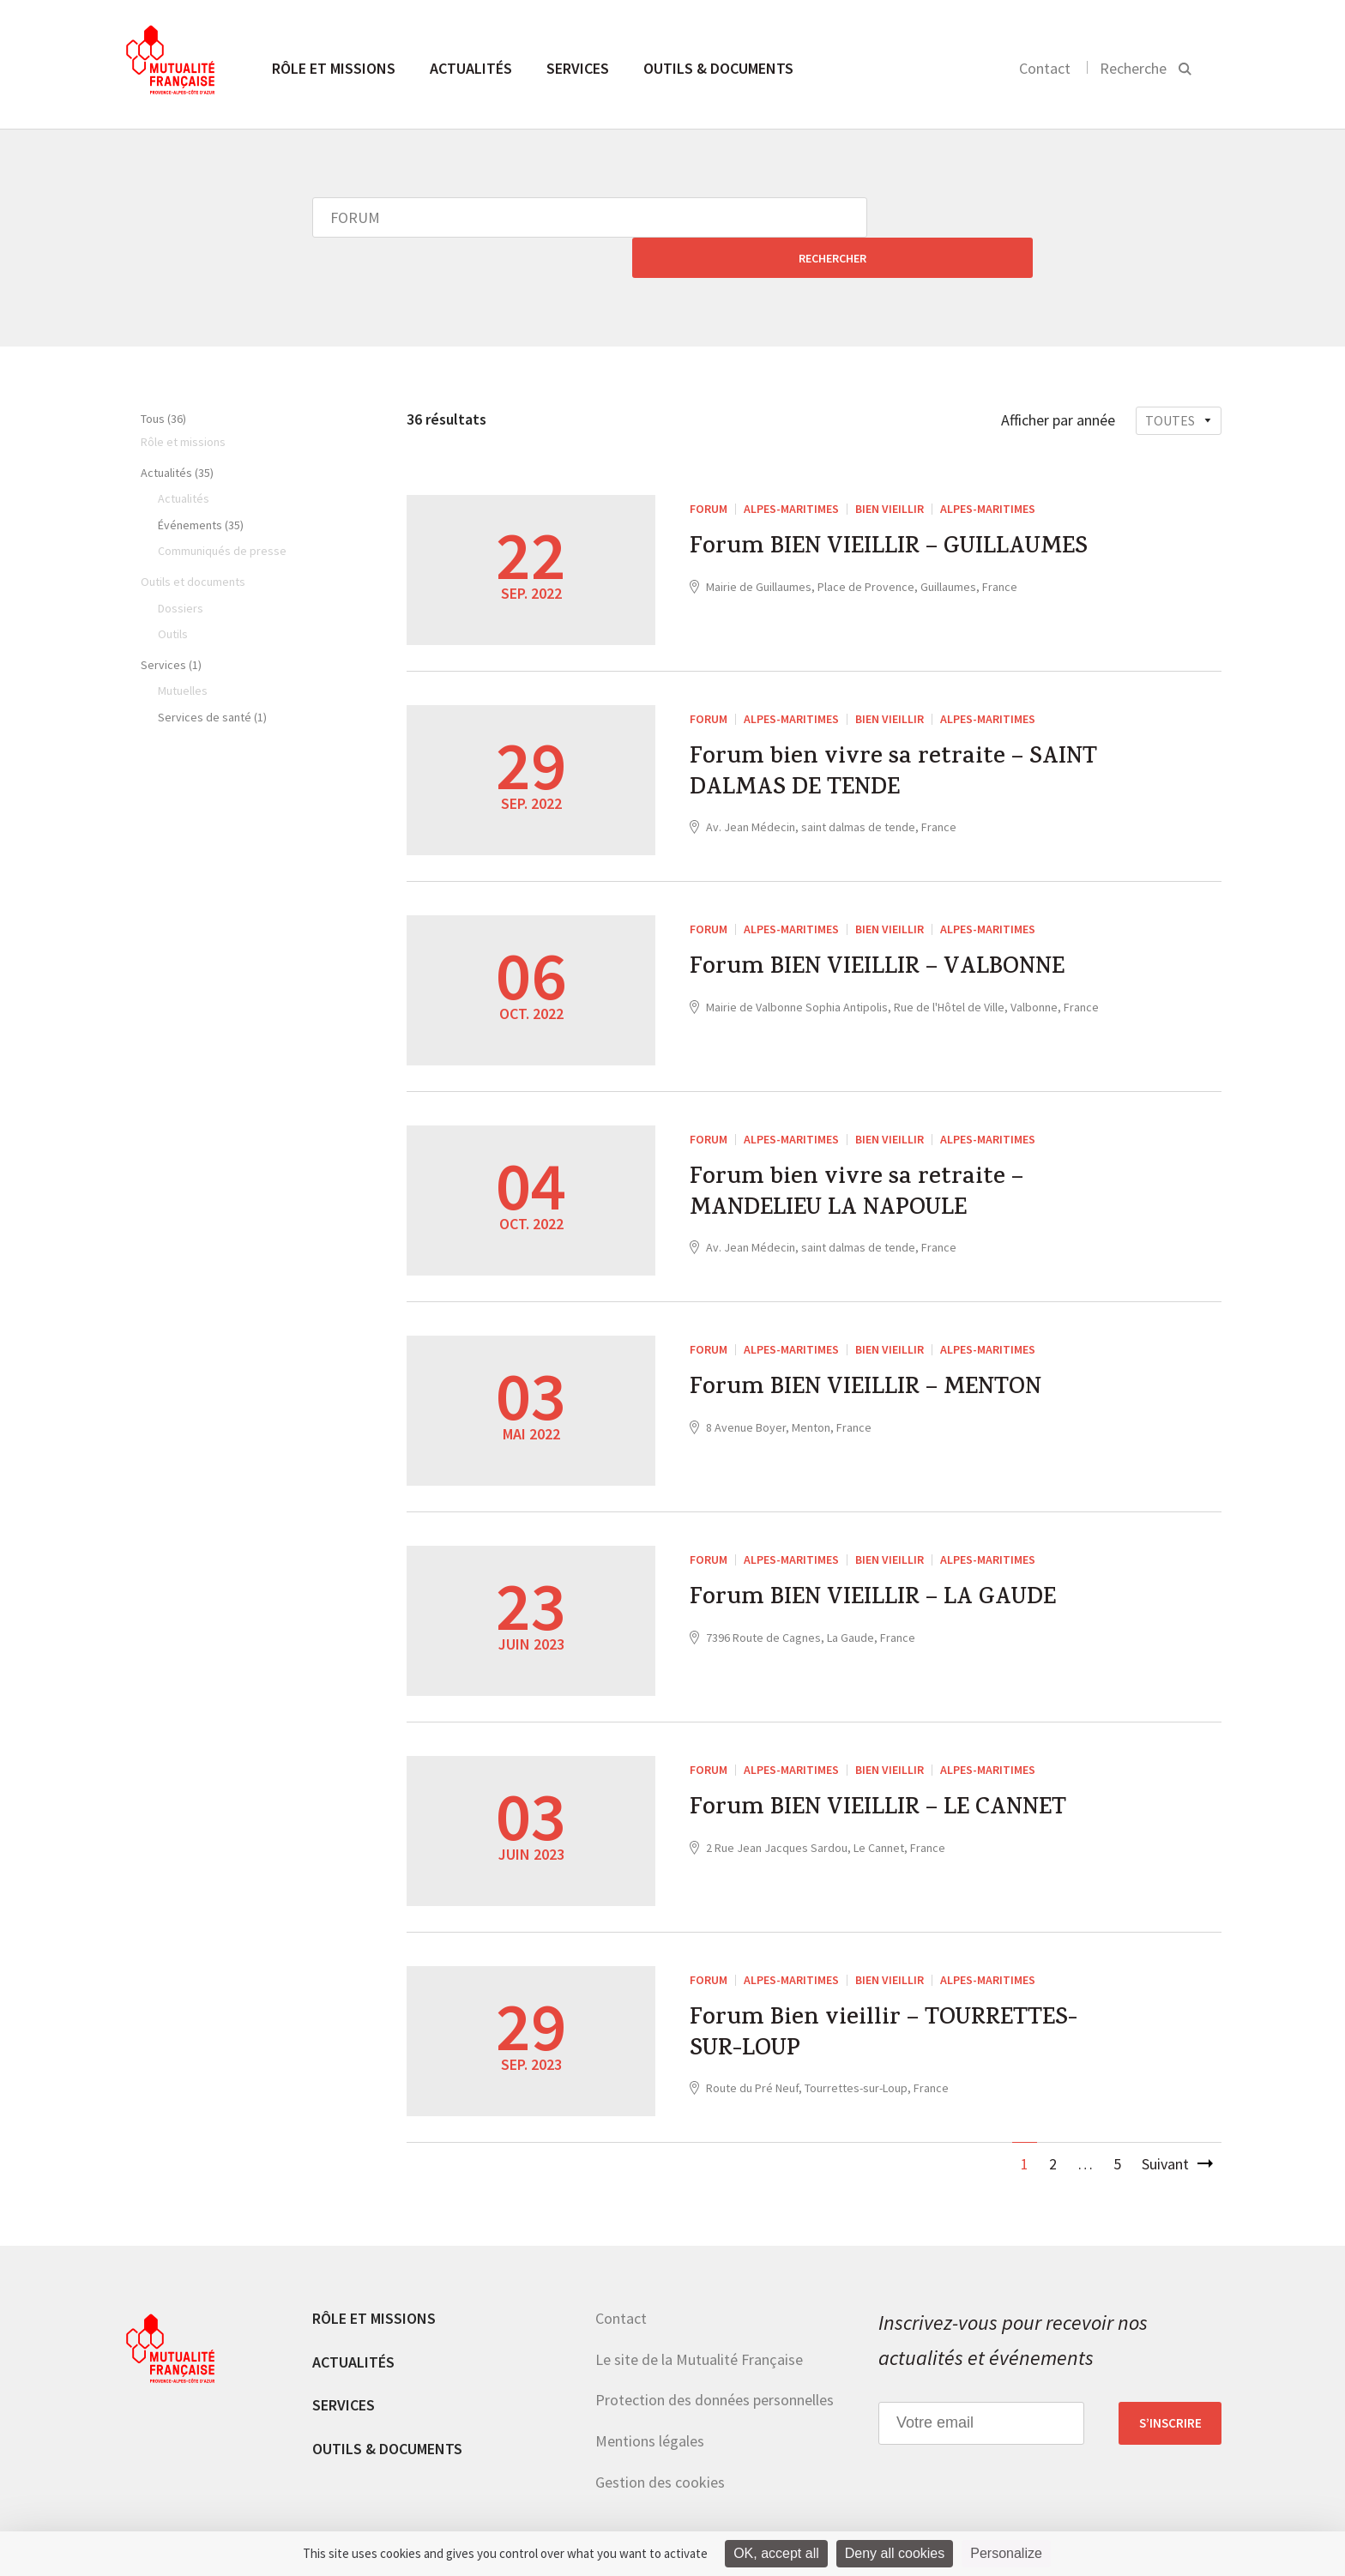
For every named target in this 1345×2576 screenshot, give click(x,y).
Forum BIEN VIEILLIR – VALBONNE (891, 931)
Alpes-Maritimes (791, 468)
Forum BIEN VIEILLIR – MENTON (879, 1351)
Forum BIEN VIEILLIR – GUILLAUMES (904, 510)
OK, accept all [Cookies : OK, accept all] (776, 2553)
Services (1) (171, 624)
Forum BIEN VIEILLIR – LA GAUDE (887, 1561)
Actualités (471, 68)
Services (577, 68)
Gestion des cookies (660, 2442)
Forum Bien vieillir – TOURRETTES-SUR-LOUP (897, 1998)
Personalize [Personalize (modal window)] (1006, 2553)
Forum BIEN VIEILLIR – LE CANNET (893, 1771)
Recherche (1133, 68)
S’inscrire (1170, 2383)
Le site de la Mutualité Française (699, 2319)
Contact (1045, 68)
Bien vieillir (889, 468)
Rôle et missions (333, 68)
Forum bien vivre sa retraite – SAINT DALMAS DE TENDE (906, 737)
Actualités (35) (177, 432)
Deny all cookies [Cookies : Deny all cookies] (895, 2553)
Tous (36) (163, 378)
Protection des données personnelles (714, 2359)
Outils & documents (718, 68)
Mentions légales (649, 2400)
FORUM (708, 468)
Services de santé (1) (212, 677)
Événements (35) (201, 484)
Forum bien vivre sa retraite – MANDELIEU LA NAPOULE (866, 1158)
